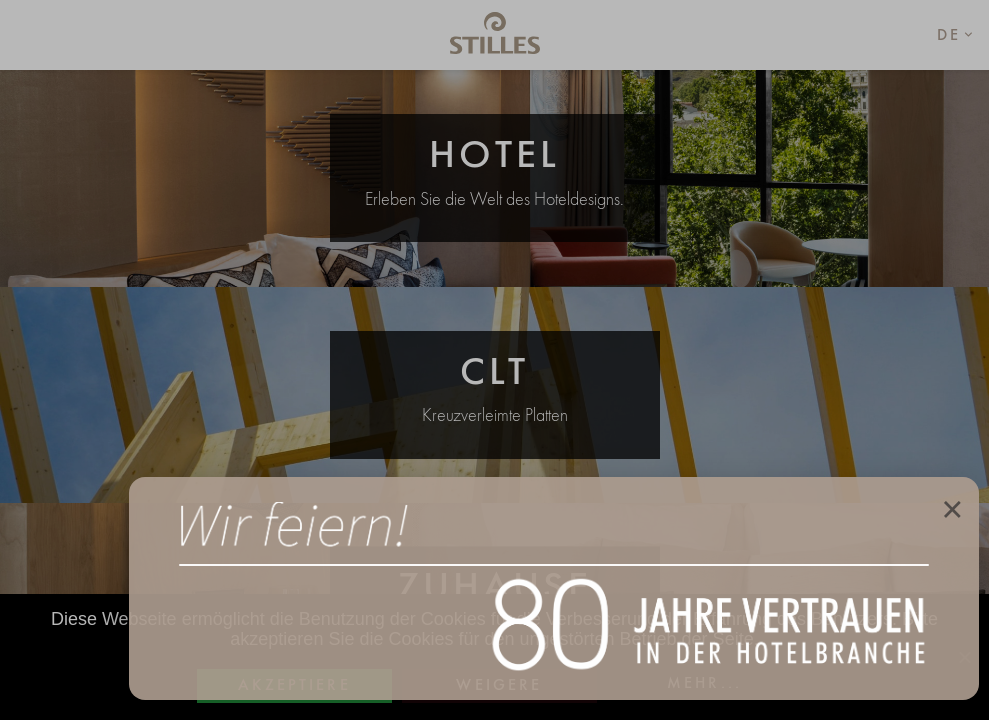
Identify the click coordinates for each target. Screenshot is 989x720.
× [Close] (952, 508)
